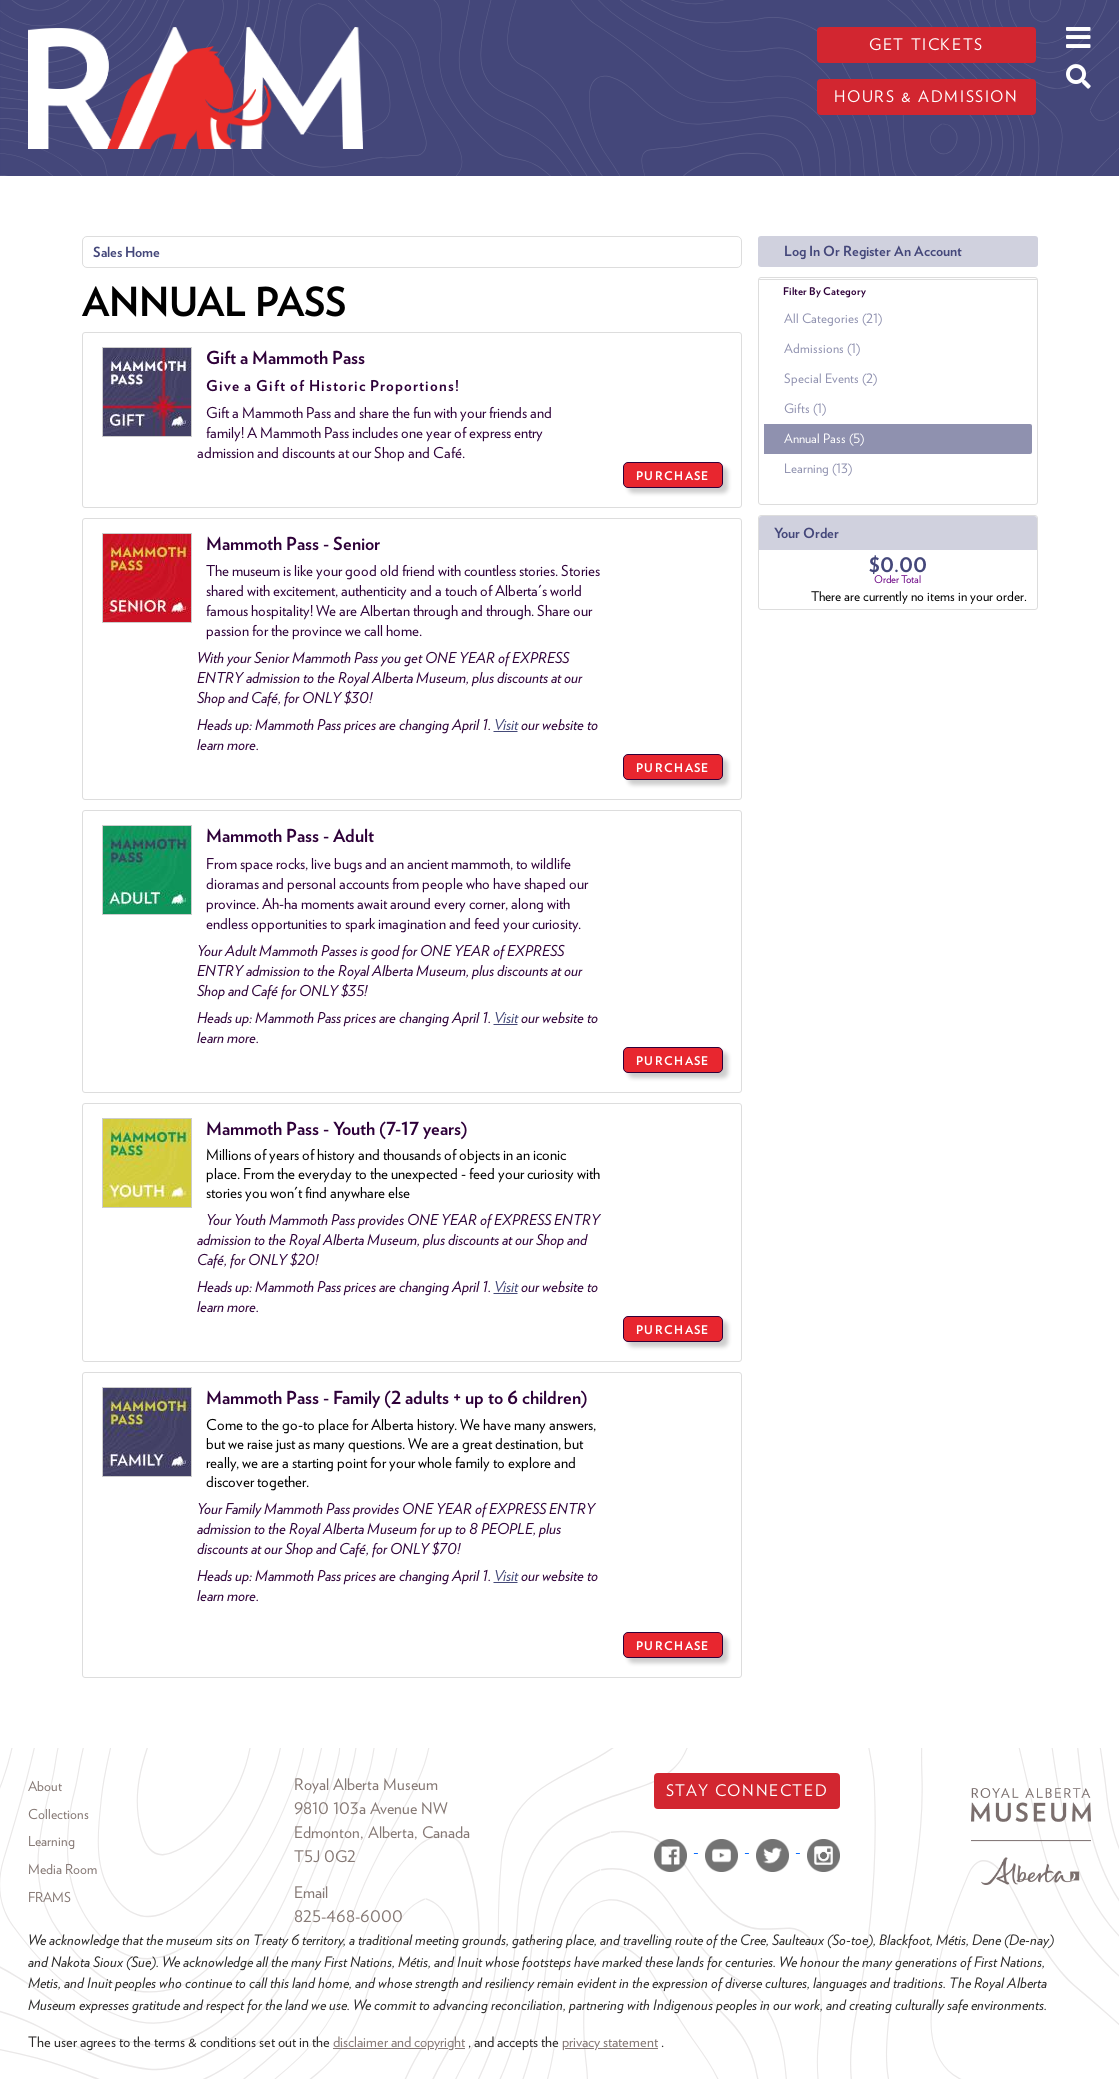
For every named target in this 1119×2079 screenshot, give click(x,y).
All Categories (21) (833, 318)
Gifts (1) (805, 408)
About (45, 1786)
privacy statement (610, 2041)
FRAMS (49, 1897)
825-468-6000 (348, 1916)
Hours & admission (926, 96)
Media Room (62, 1869)
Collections (58, 1814)
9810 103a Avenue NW (371, 1808)
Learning (51, 1841)
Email (311, 1892)
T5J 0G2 (325, 1856)
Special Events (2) (830, 378)
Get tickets (926, 44)
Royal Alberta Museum (366, 1784)
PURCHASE (672, 475)
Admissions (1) (822, 348)
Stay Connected (747, 1790)
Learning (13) (818, 468)
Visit (506, 725)
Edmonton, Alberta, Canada (382, 1832)
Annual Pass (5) (824, 438)
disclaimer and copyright (399, 2041)
